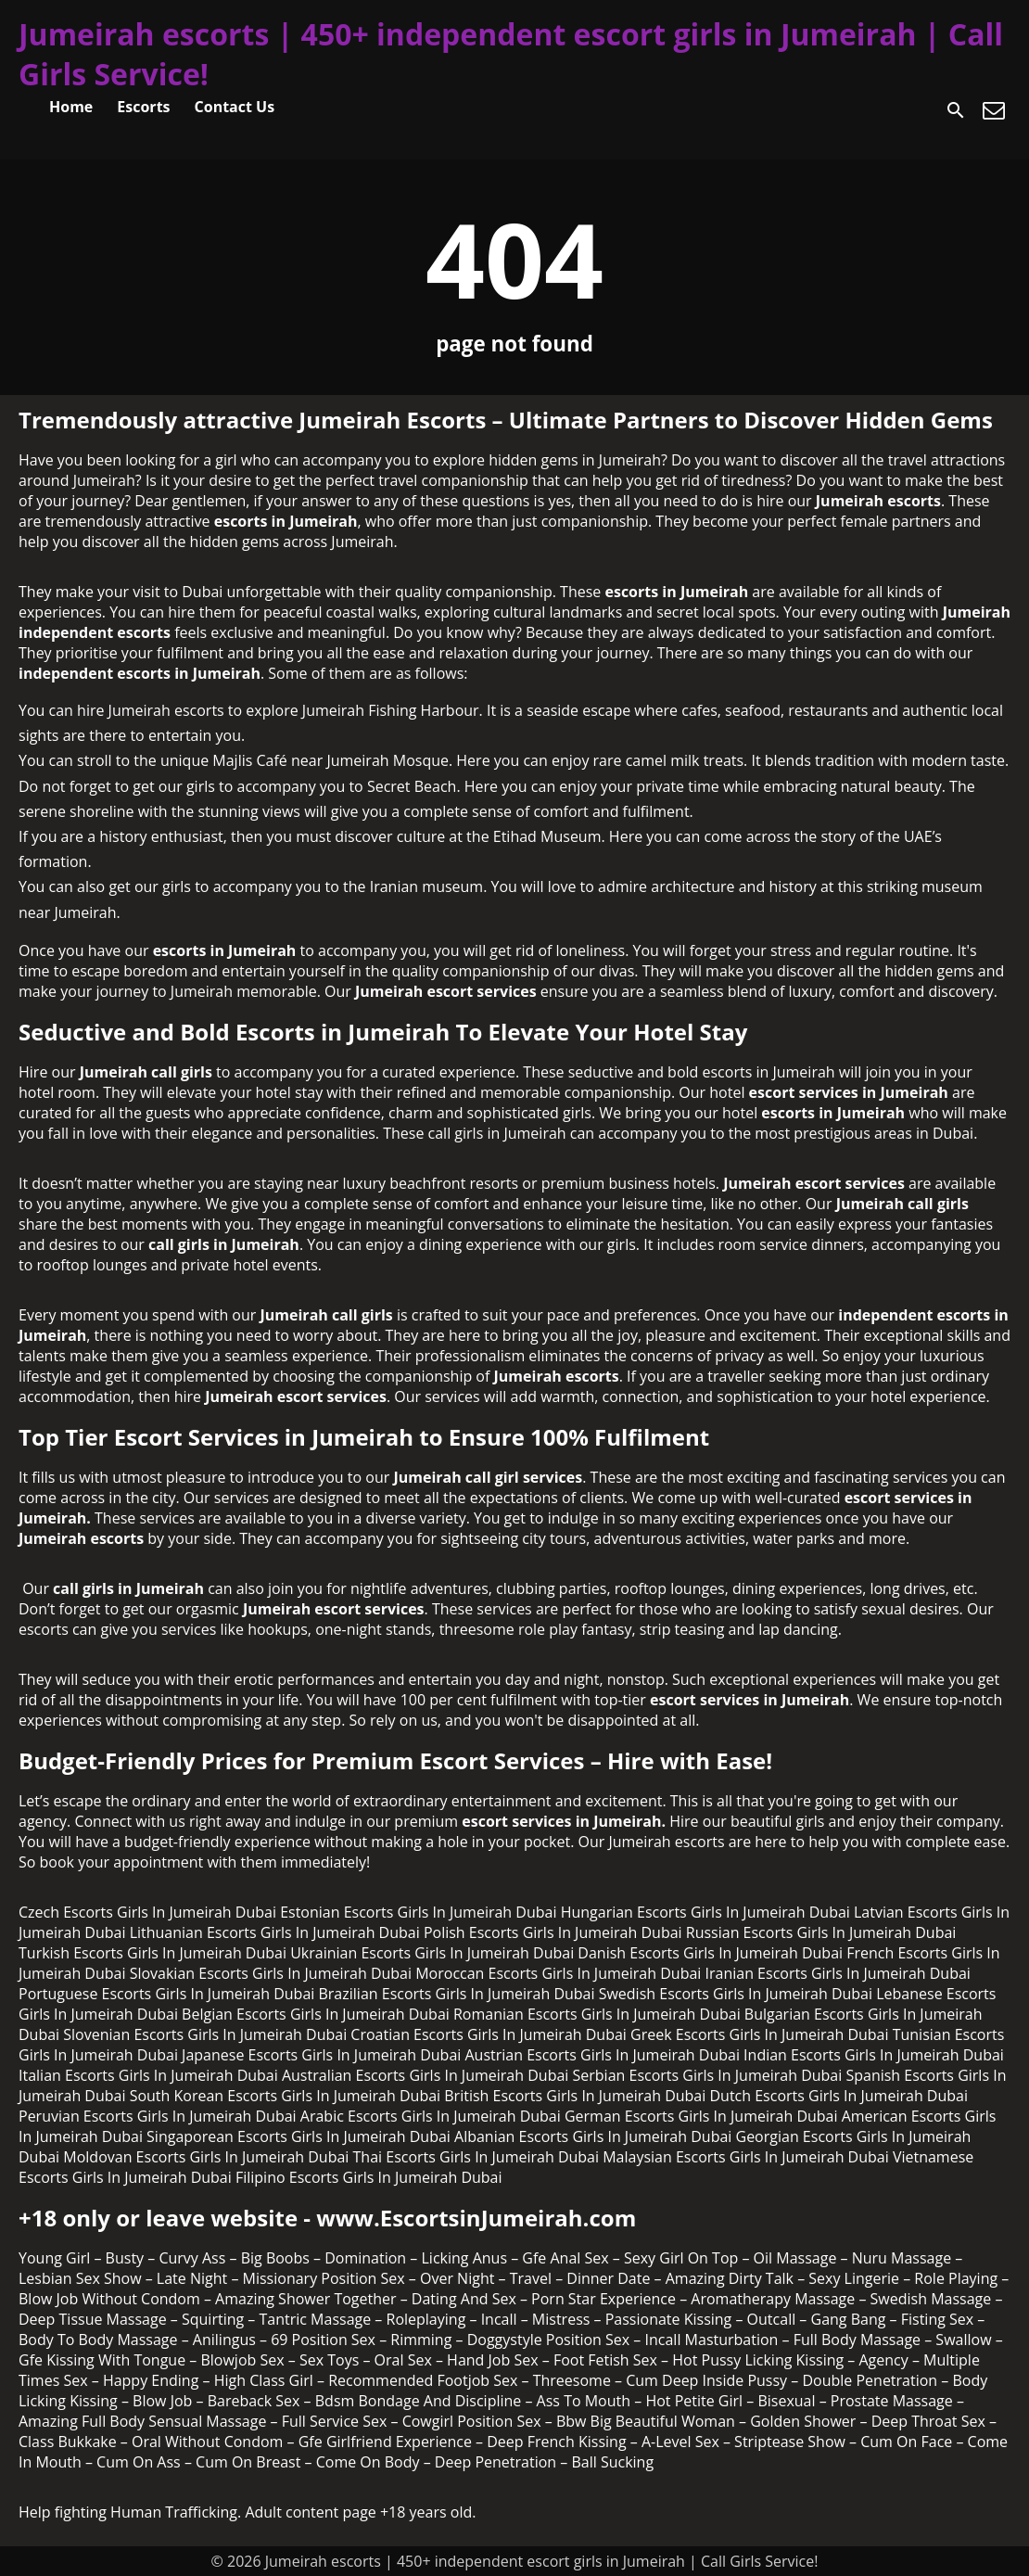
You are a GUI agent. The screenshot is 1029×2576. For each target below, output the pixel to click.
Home (71, 106)
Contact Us (235, 106)
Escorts (143, 106)
